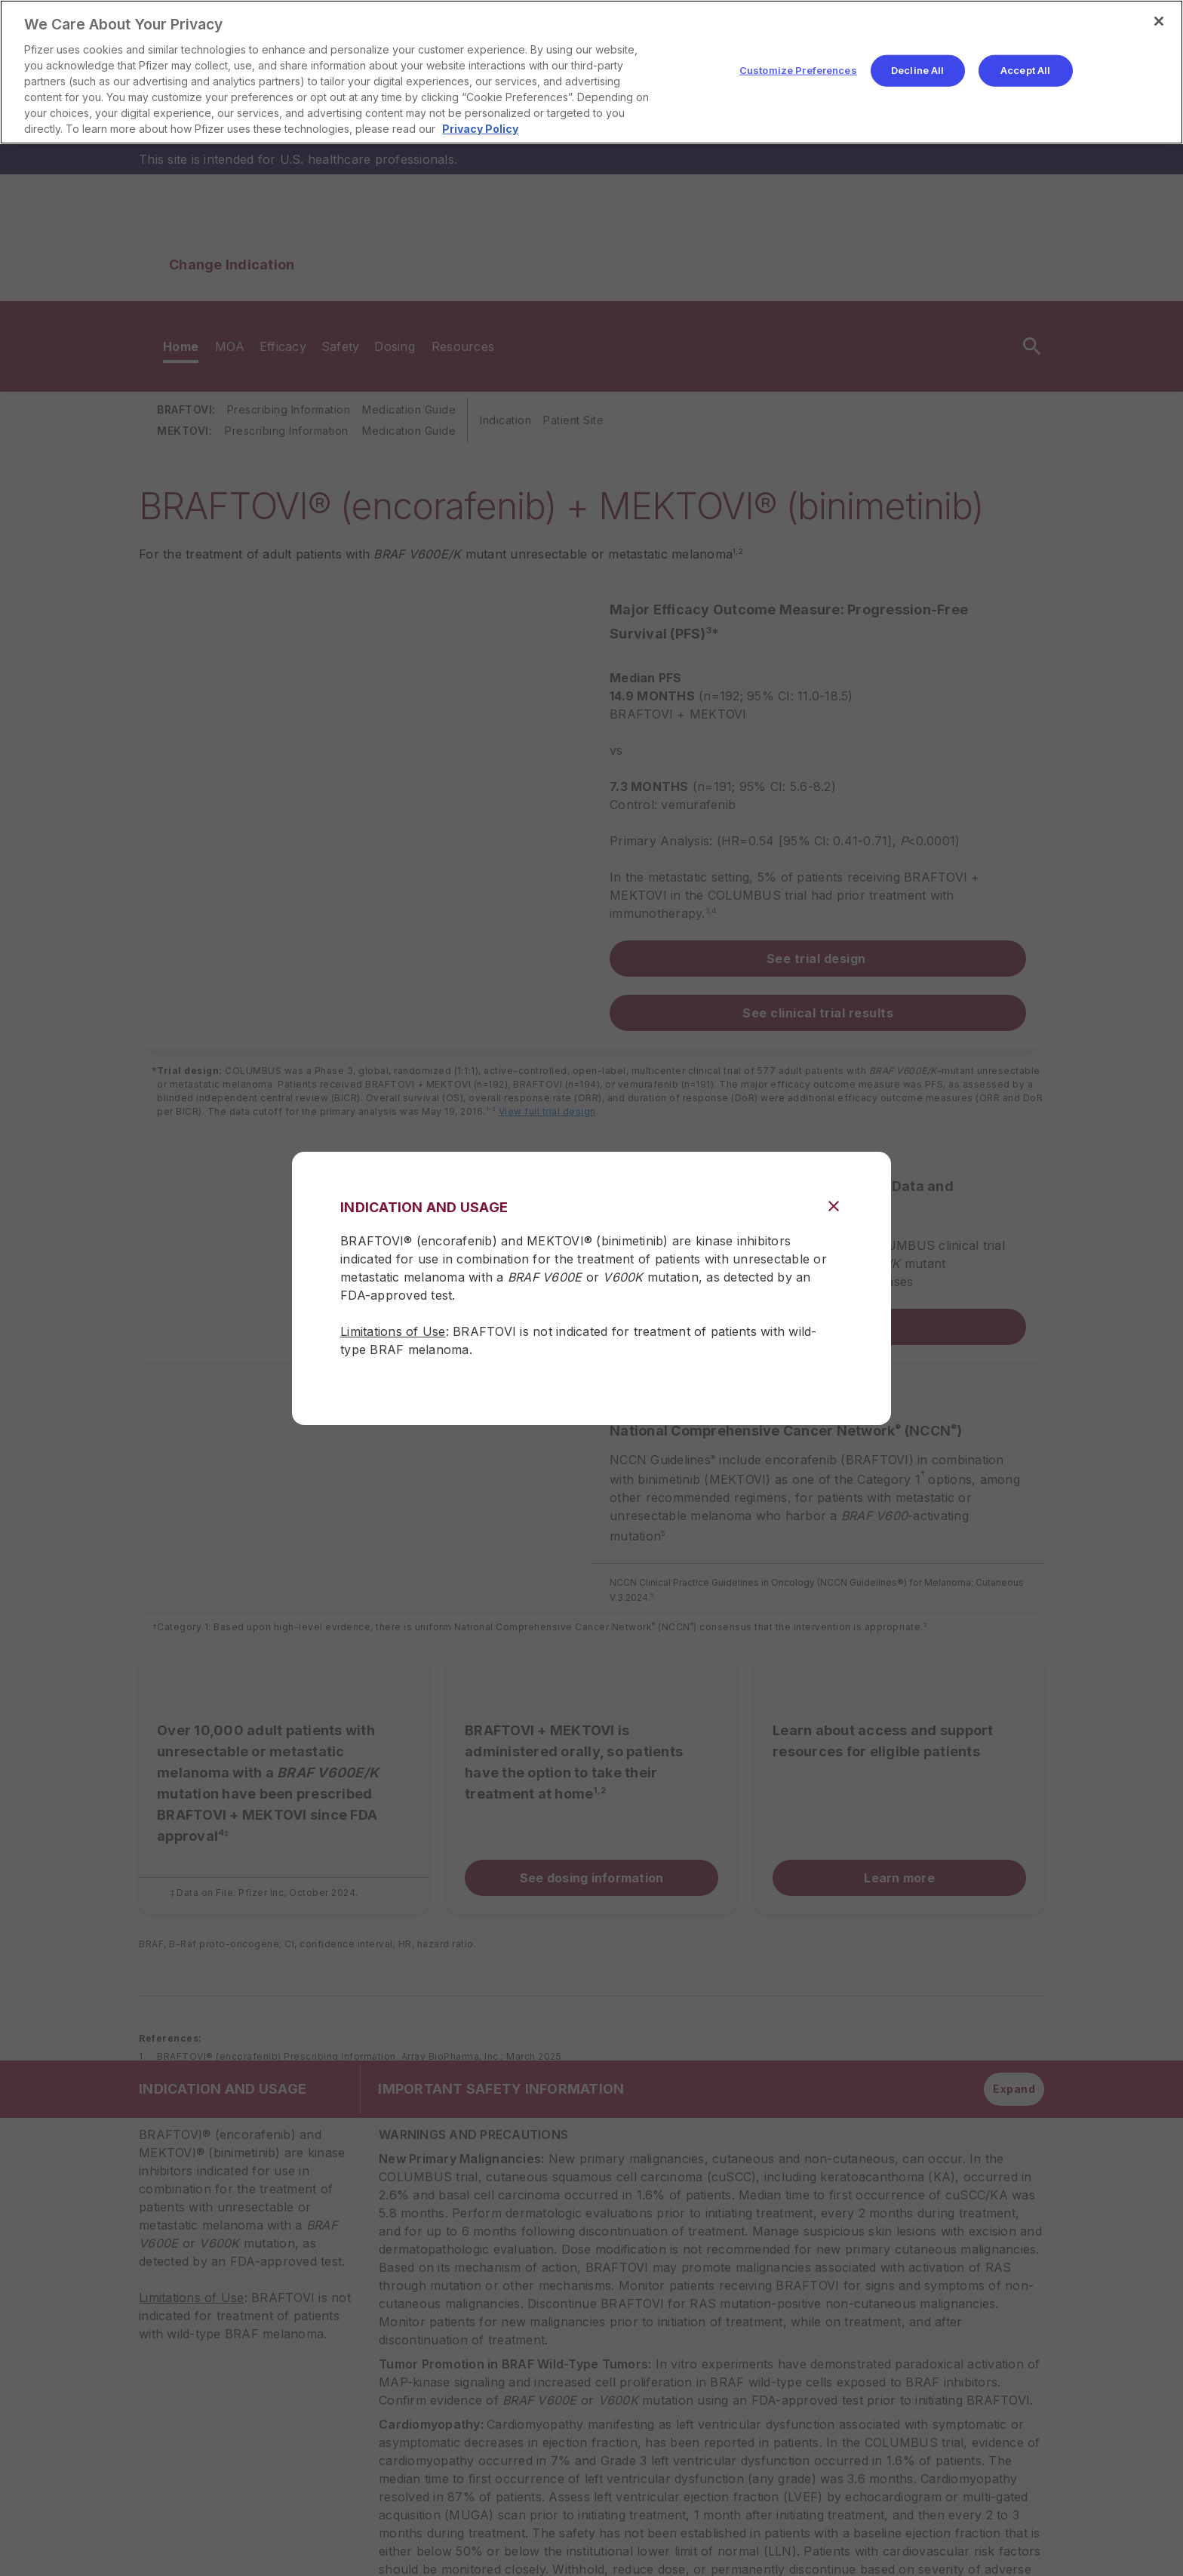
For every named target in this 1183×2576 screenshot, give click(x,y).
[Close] (1158, 21)
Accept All (1025, 70)
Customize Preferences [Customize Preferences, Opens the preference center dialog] (798, 70)
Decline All (917, 70)
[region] (591, 72)
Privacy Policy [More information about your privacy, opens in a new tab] (480, 128)
